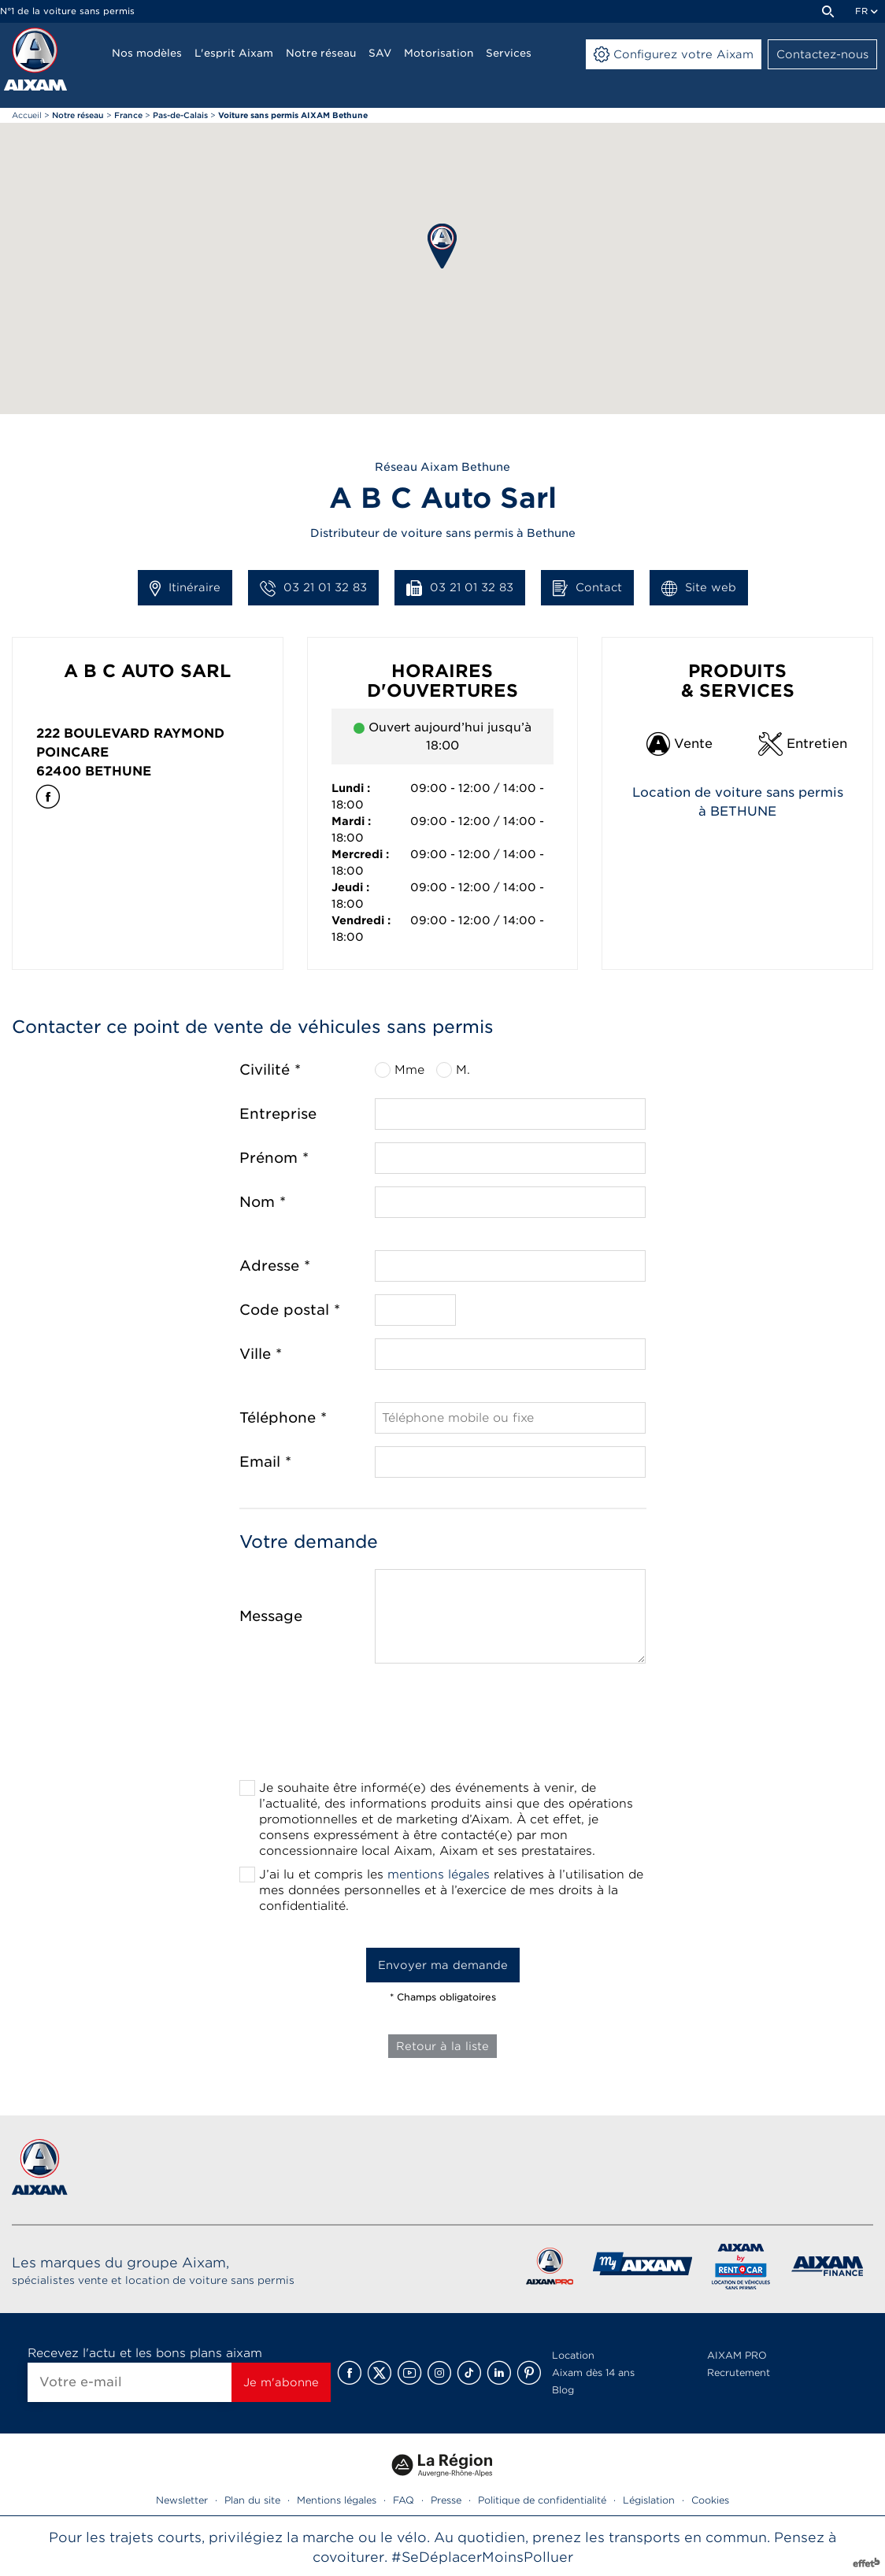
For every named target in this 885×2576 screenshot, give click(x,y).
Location (573, 2355)
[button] (442, 246)
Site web (698, 588)
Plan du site (252, 2500)
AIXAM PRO (737, 2355)
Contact (587, 588)
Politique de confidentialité (542, 2500)
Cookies (710, 2500)
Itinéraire (185, 588)
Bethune (118, 771)
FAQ (403, 2500)
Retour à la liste (442, 2046)
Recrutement (738, 2372)
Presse (446, 2500)
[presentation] (442, 1726)
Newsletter (182, 2500)
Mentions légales (336, 2500)
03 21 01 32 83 (313, 588)
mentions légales (438, 1874)
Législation (649, 2500)
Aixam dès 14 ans (593, 2372)
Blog (563, 2390)
